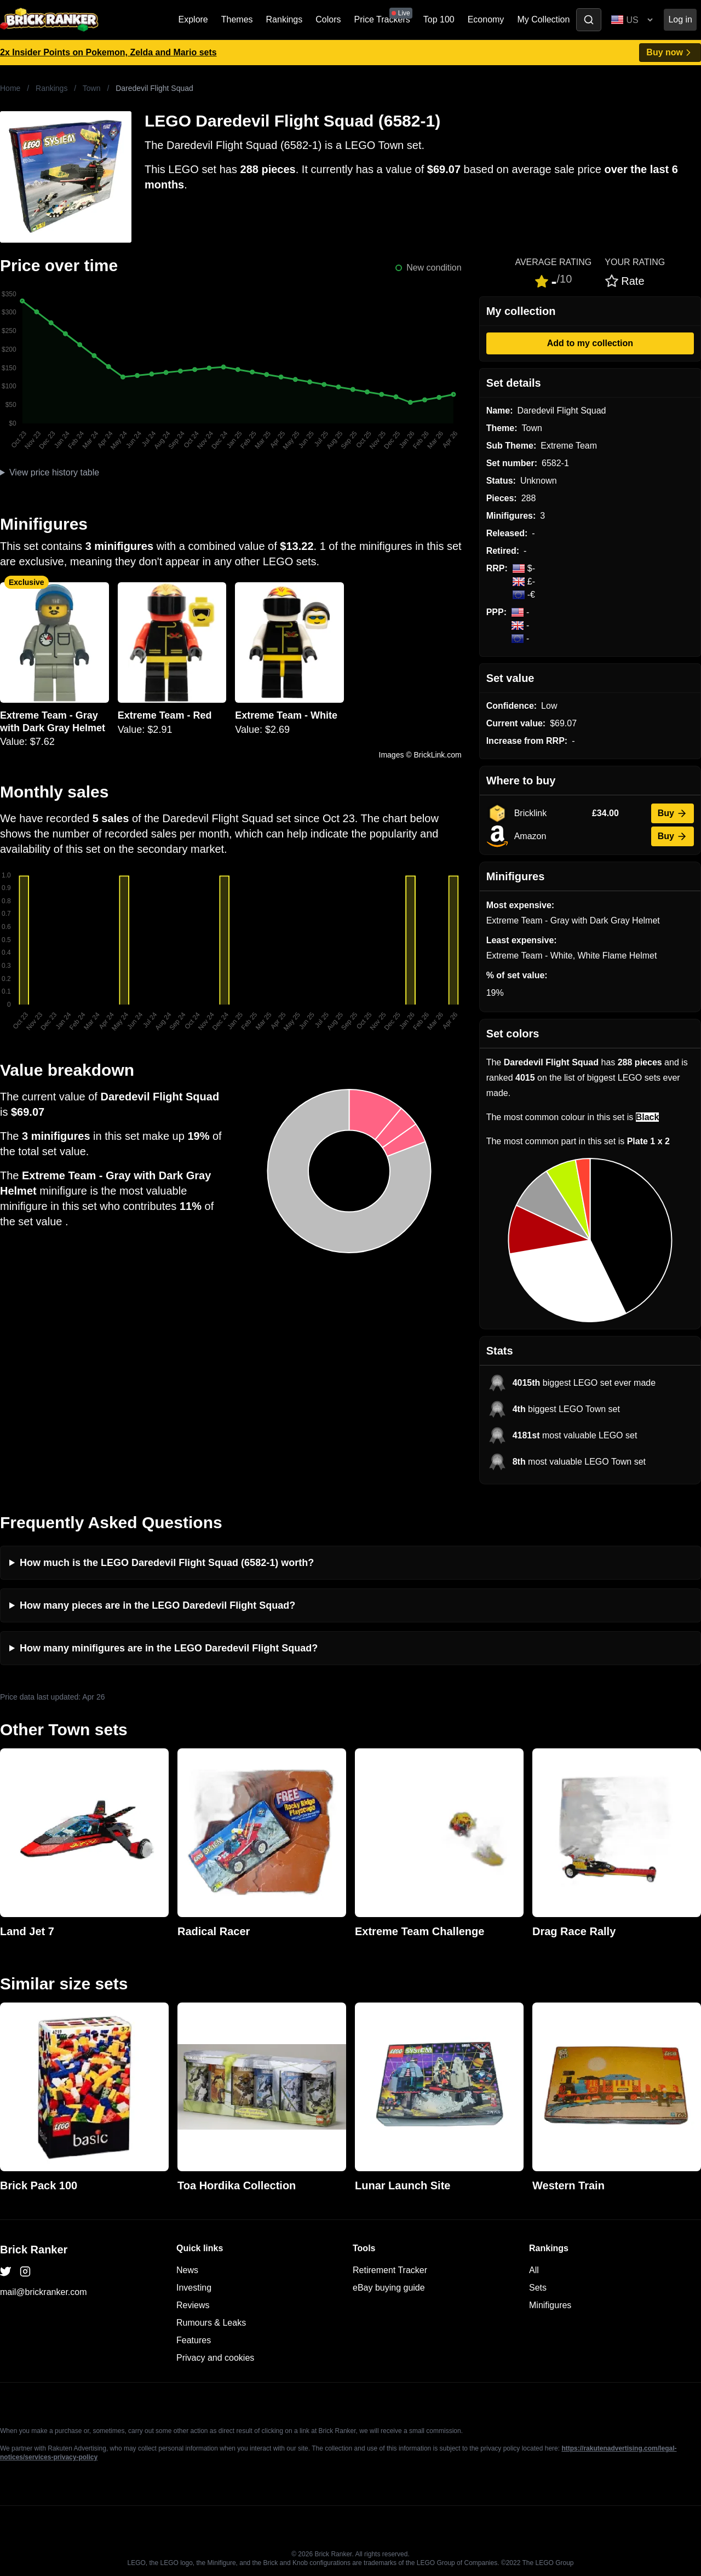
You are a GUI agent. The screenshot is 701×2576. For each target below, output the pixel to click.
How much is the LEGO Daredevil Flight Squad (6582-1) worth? (167, 1562)
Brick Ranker (33, 2250)
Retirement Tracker (390, 2270)
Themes (237, 19)
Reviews (192, 2305)
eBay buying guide (389, 2287)
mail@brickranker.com (43, 2292)
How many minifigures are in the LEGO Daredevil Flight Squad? (169, 1648)
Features (193, 2340)
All (534, 2270)
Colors (328, 19)
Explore (193, 19)
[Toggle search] (588, 19)
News (187, 2270)
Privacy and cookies (215, 2357)
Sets (538, 2287)
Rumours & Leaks (211, 2322)
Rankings (284, 19)
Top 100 (439, 19)
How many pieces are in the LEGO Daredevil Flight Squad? (157, 1605)
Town (92, 88)
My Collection (543, 19)
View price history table (54, 472)
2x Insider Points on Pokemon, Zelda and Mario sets (108, 52)
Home (10, 88)
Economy (486, 19)
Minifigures (550, 2305)
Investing (193, 2287)
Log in (680, 19)
